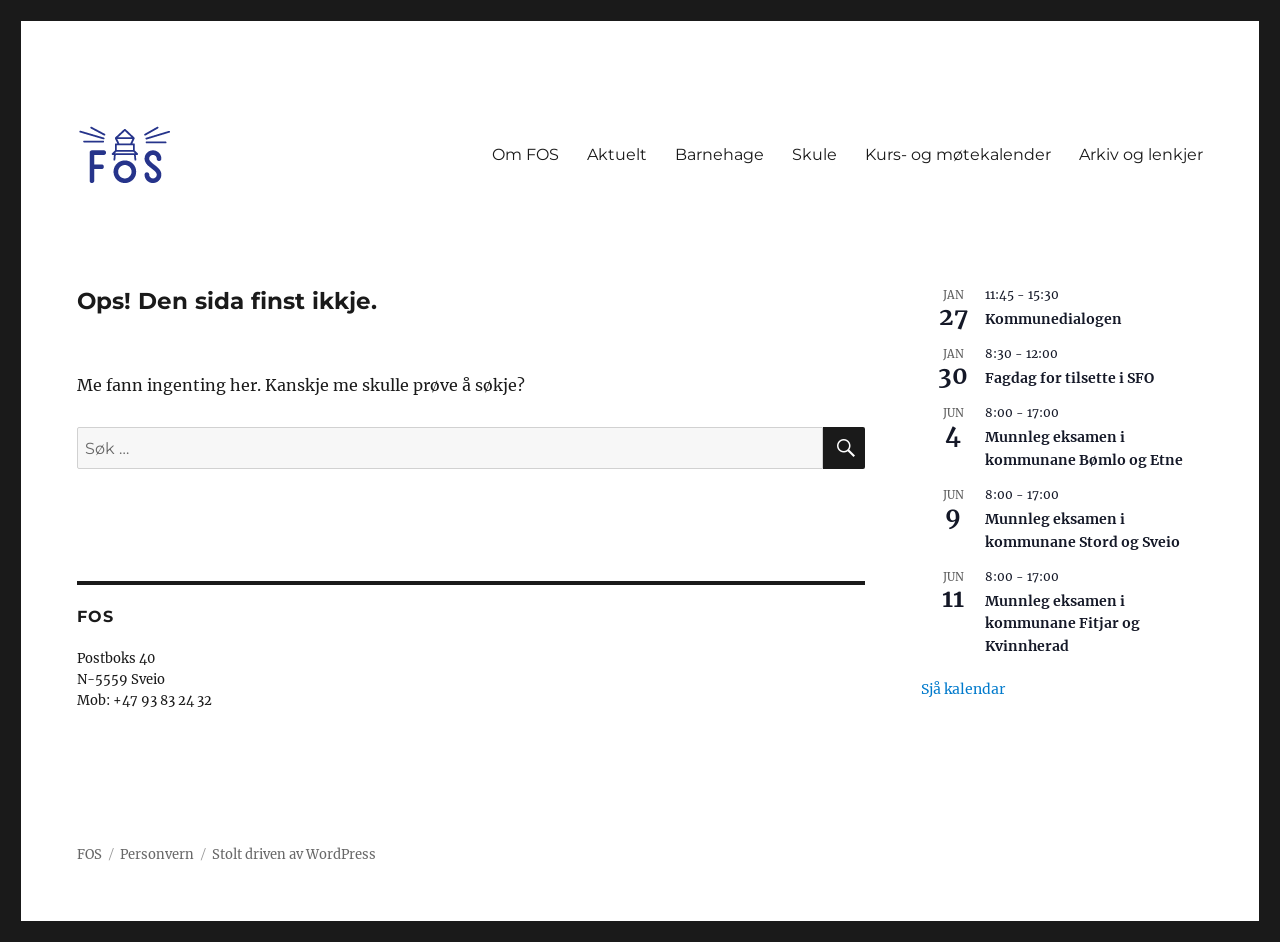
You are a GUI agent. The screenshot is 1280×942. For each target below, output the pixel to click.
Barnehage (719, 154)
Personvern (157, 854)
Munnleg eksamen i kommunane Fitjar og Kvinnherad (1062, 623)
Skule (814, 154)
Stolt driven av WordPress (294, 854)
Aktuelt (617, 154)
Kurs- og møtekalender (958, 154)
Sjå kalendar (963, 689)
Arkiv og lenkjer (1141, 154)
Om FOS (525, 154)
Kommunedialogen (1053, 319)
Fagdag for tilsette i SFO (1069, 378)
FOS (89, 854)
